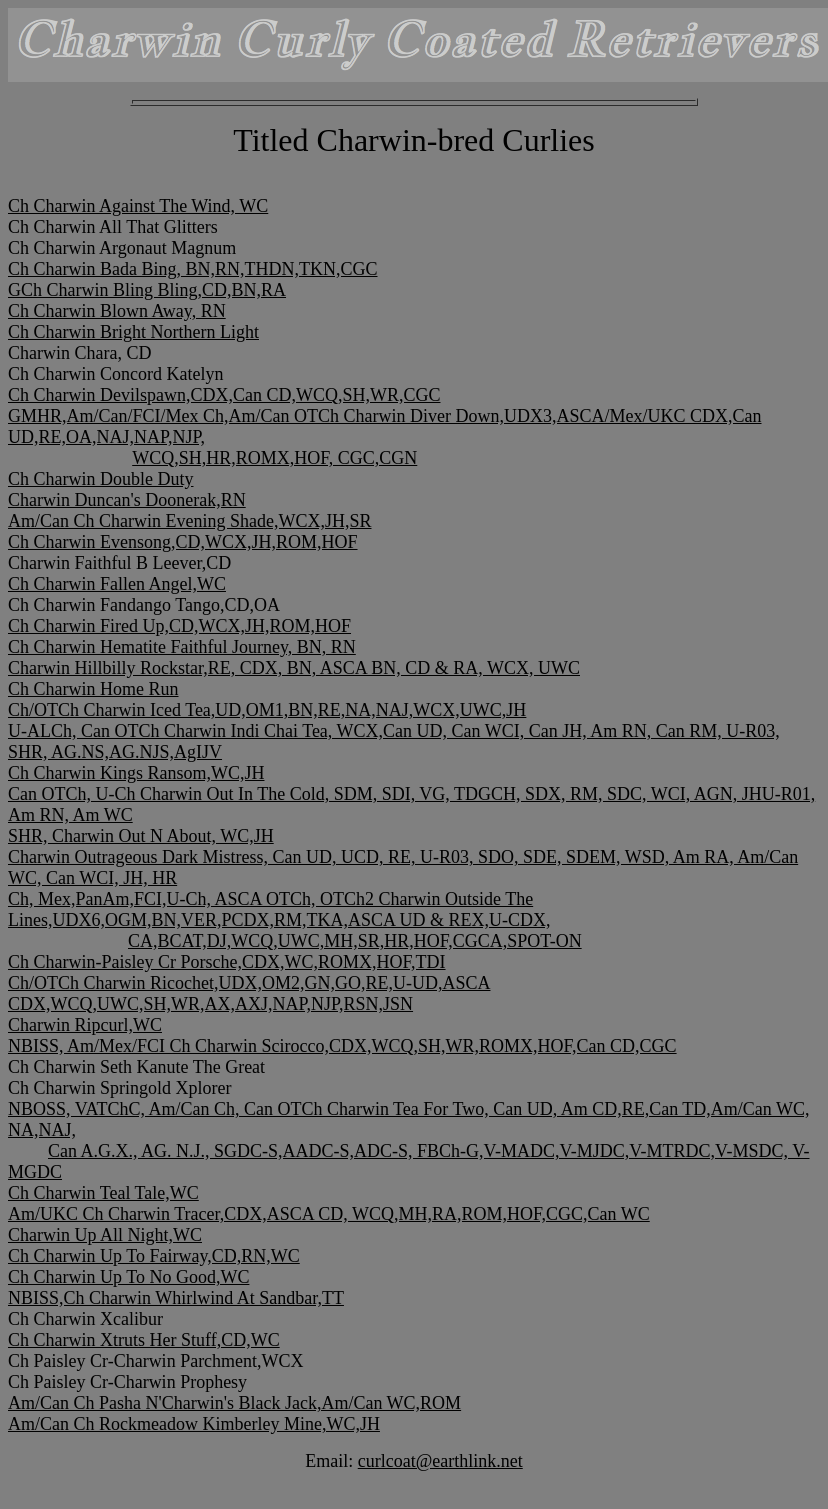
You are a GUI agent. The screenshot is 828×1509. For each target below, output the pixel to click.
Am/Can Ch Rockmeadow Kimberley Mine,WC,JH (194, 1424)
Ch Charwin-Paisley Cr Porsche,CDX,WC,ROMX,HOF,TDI (227, 962)
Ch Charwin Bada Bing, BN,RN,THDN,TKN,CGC (193, 269)
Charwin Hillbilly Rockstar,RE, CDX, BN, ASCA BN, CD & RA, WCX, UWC (294, 668)
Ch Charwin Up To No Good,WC (128, 1277)
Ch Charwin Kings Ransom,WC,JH (136, 773)
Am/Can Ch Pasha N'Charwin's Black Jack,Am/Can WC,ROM (234, 1403)
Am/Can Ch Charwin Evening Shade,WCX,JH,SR (189, 521)
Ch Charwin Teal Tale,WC (103, 1193)
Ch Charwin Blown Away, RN (117, 311)
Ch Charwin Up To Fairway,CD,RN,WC (154, 1256)
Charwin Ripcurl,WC (85, 1025)
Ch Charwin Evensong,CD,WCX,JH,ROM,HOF (183, 542)
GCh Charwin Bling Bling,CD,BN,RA (147, 290)
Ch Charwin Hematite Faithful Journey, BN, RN (182, 647)
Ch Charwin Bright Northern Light (133, 332)
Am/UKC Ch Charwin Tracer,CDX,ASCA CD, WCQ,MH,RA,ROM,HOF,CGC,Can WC (329, 1214)
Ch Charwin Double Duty (100, 479)
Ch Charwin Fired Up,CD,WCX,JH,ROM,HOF (179, 626)
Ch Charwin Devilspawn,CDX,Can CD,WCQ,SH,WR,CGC (224, 395)
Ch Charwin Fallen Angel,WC (117, 584)
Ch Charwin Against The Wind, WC (138, 206)
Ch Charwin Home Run (93, 689)
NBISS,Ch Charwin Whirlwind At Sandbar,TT (176, 1298)
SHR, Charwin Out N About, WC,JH (141, 836)
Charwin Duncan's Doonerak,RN (127, 500)
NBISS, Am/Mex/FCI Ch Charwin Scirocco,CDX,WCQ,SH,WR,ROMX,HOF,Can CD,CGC (342, 1046)
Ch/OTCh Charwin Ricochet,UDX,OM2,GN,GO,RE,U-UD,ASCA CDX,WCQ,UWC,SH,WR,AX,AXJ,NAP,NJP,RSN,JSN (249, 993)
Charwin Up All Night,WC (105, 1235)
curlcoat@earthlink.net (440, 1461)
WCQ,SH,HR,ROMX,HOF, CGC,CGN (274, 458)
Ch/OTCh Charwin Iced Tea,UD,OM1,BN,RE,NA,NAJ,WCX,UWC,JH (267, 710)
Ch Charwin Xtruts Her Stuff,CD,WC (144, 1340)
